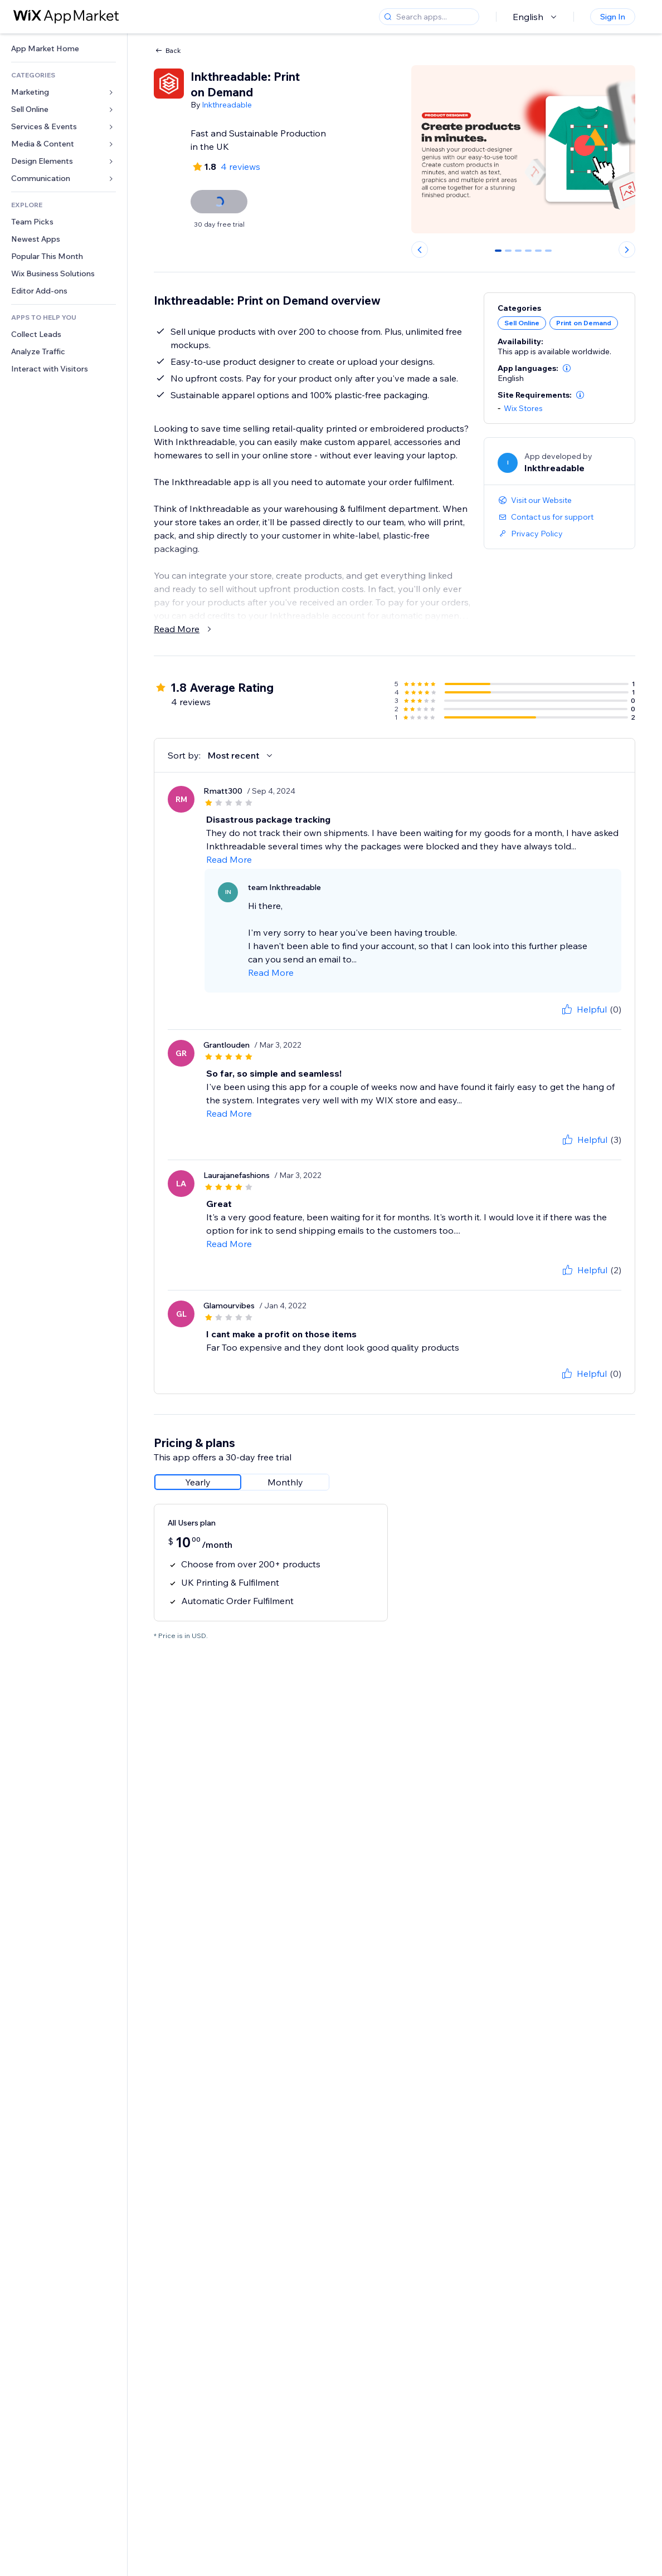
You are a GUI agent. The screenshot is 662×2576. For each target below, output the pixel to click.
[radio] (197, 1482)
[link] (63, 48)
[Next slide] (627, 249)
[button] (567, 368)
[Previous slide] (419, 249)
